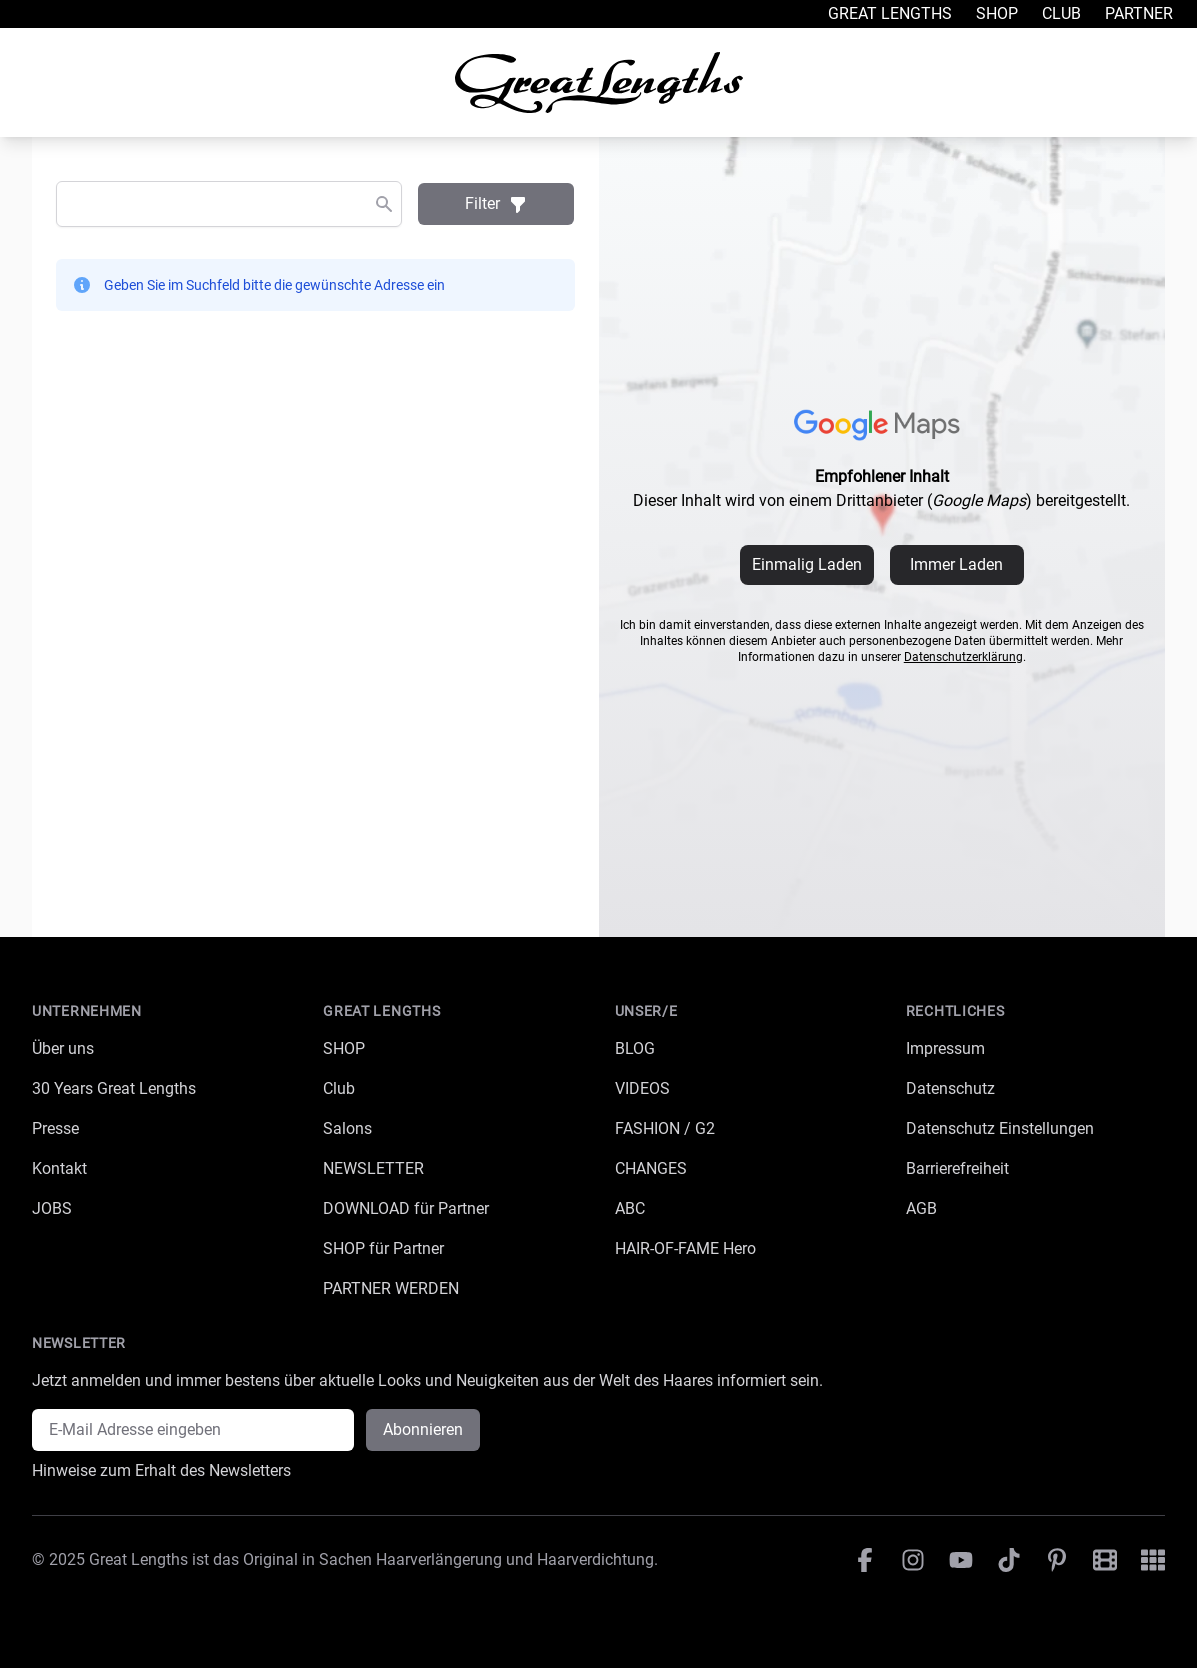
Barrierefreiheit (957, 1168)
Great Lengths (890, 13)
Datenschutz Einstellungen (1000, 1128)
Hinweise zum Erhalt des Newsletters (161, 1470)
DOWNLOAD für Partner (406, 1208)
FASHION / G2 (665, 1128)
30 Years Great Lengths (114, 1088)
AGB (921, 1208)
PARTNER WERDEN (391, 1288)
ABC (630, 1208)
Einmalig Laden (807, 564)
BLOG (635, 1048)
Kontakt (59, 1168)
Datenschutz (950, 1088)
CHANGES (651, 1168)
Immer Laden (956, 564)
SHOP (344, 1048)
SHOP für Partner (383, 1248)
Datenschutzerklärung (963, 657)
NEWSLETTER (373, 1168)
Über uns (63, 1048)
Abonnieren (423, 1429)
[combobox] (229, 204)
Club (1061, 13)
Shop (997, 13)
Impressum (945, 1048)
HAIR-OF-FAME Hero (685, 1248)
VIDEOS (642, 1088)
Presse (55, 1128)
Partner (1139, 13)
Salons (347, 1128)
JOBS (52, 1208)
